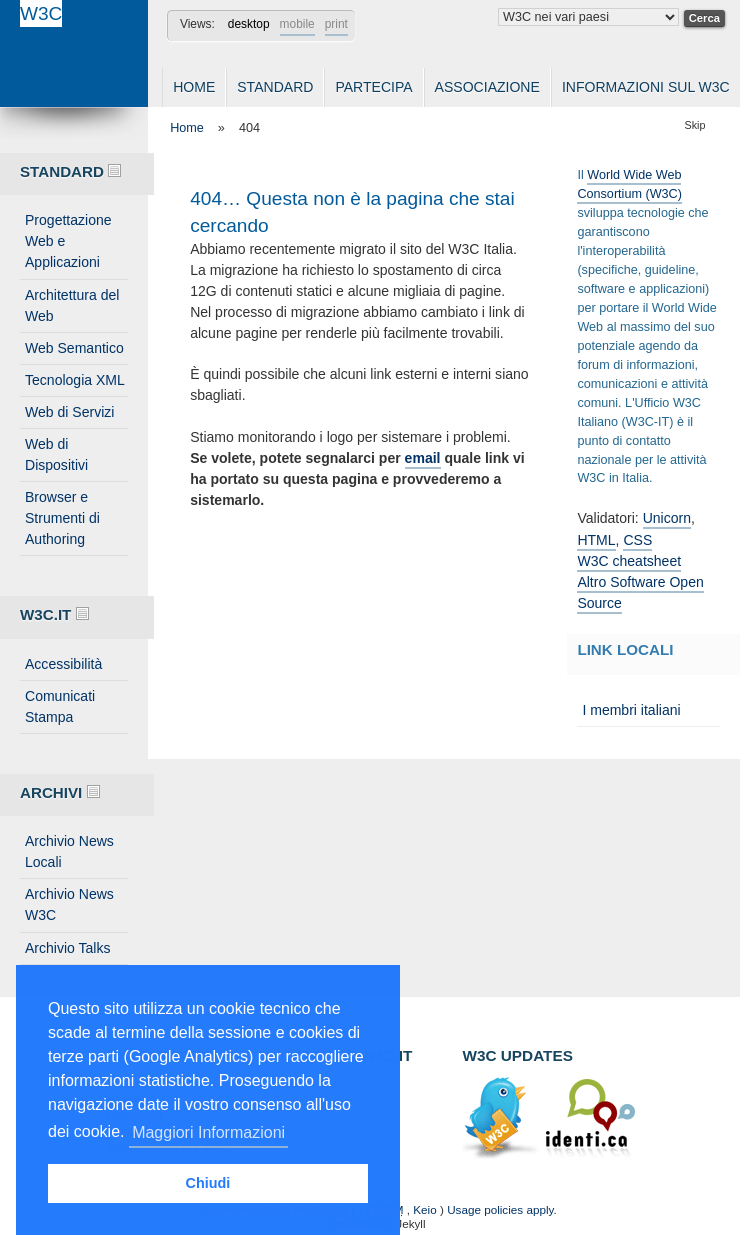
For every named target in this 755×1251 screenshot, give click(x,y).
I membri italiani (631, 710)
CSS (637, 540)
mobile (297, 24)
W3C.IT (54, 614)
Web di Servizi (69, 412)
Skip (695, 125)
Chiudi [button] (208, 1183)
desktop (249, 24)
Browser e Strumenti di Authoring (62, 518)
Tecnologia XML (75, 380)
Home (194, 87)
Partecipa (373, 87)
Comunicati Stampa (60, 706)
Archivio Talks (68, 948)
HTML (596, 540)
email (423, 458)
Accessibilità (63, 664)
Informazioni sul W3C (646, 87)
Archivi (60, 792)
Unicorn (667, 518)
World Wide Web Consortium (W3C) (629, 184)
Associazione (487, 87)
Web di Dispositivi (56, 454)
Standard (275, 87)
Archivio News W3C (69, 904)
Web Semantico (74, 348)
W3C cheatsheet (629, 561)
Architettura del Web (72, 305)
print (336, 24)
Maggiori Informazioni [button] (208, 1132)
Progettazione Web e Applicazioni (68, 241)
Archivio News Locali (69, 851)
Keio (424, 1209)
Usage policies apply (500, 1209)
